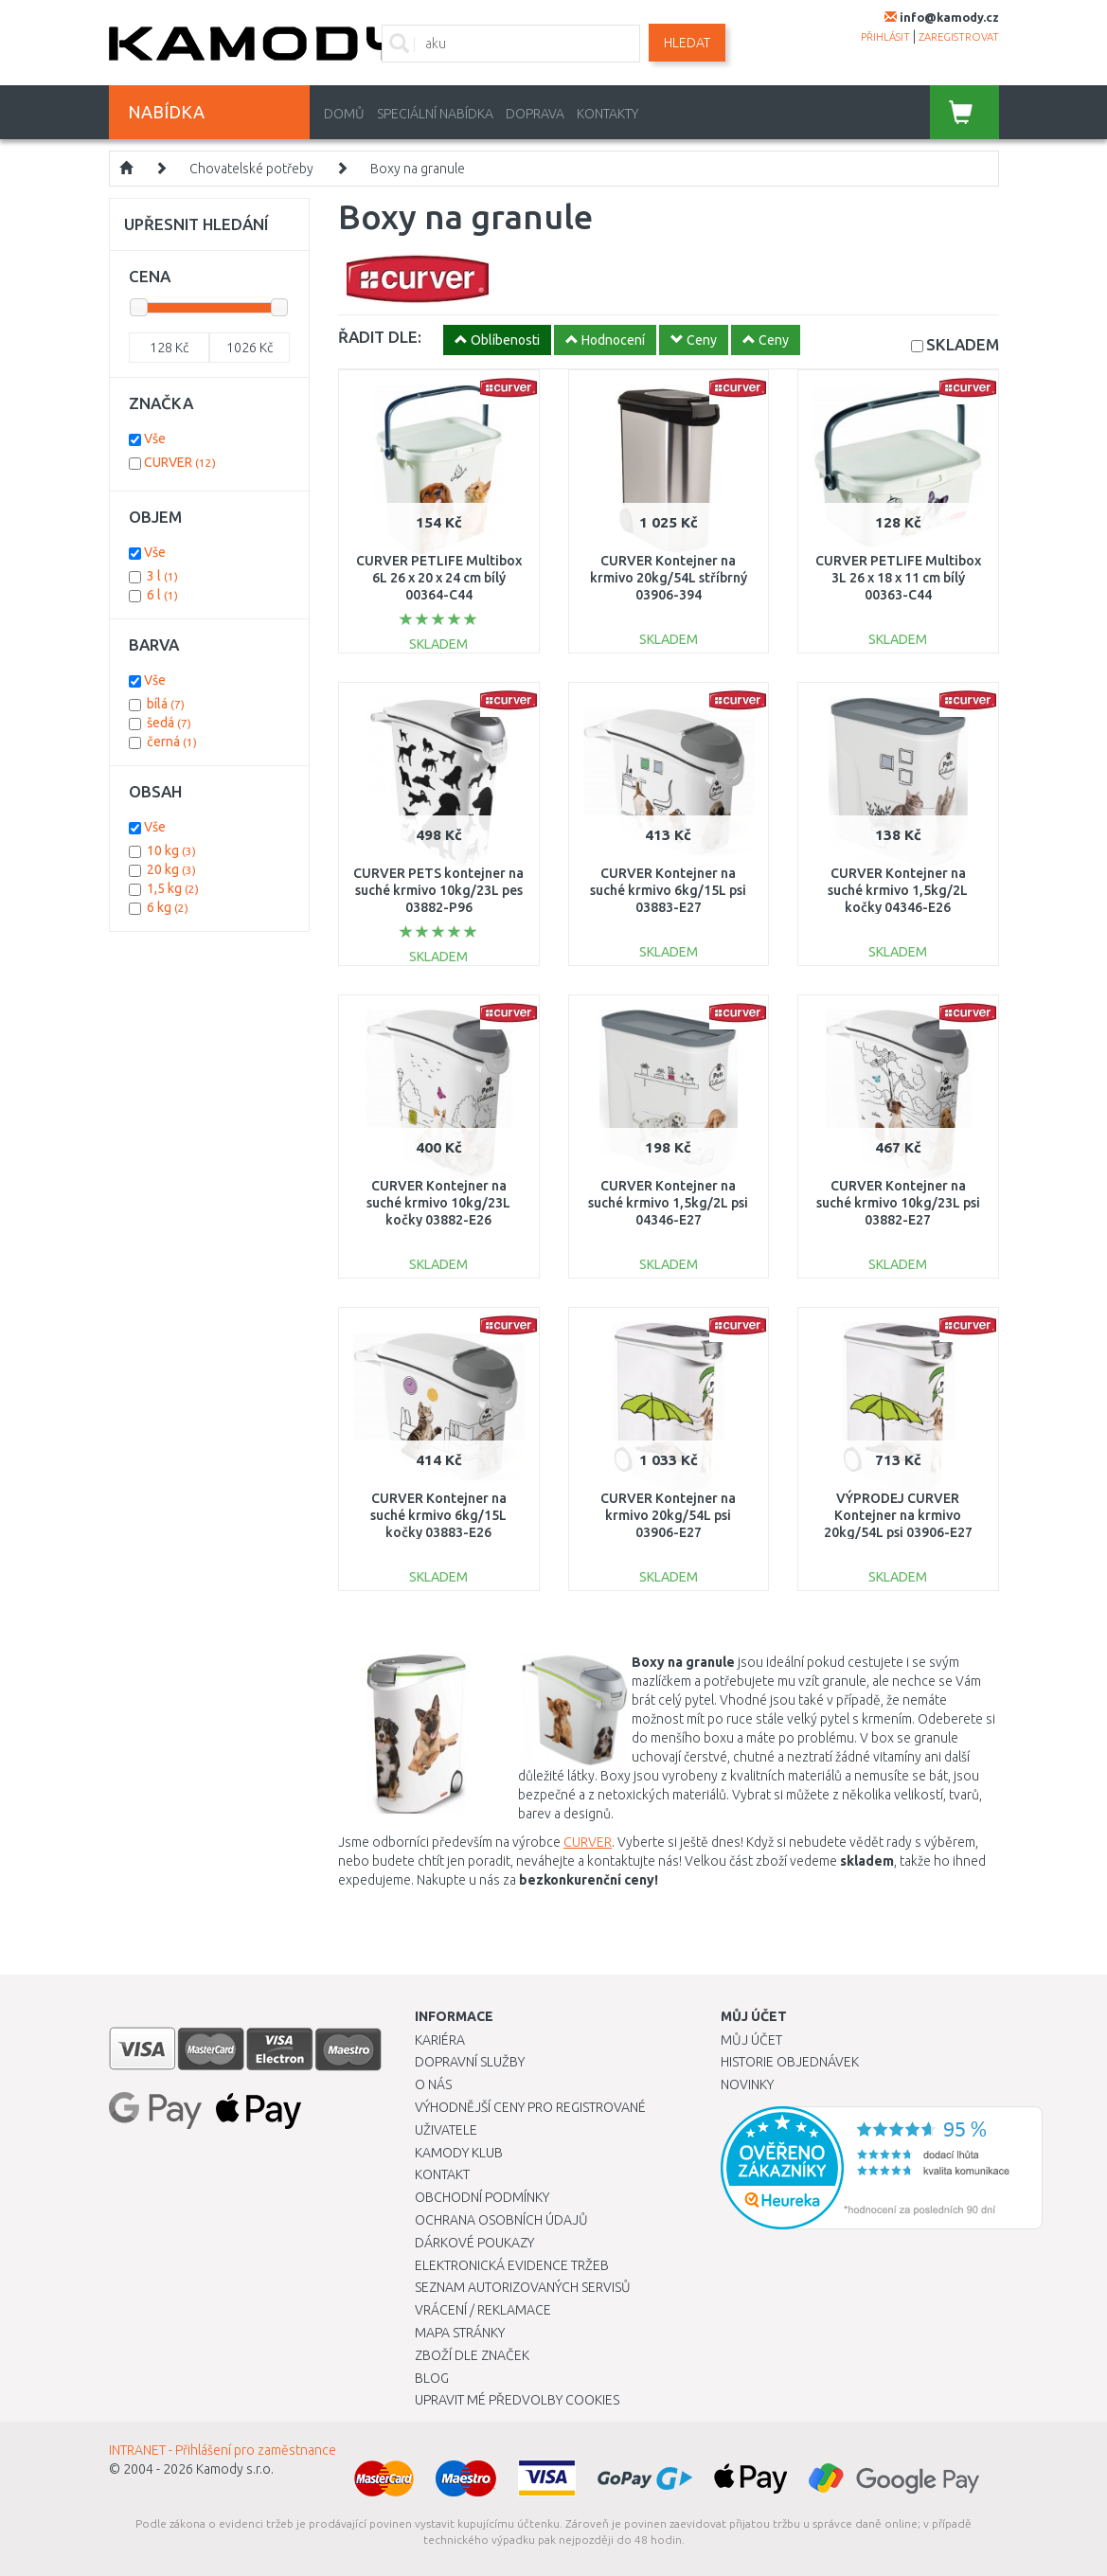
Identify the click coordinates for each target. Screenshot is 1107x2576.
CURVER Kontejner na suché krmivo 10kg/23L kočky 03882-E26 (438, 1202)
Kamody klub (459, 2152)
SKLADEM (962, 344)
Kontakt (442, 2174)
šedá (169, 722)
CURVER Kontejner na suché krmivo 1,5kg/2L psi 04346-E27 (668, 1202)
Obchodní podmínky (482, 2197)
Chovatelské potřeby (251, 168)
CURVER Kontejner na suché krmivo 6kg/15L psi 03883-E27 (668, 890)
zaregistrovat (959, 37)
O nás (433, 2084)
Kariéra (440, 2040)
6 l (162, 594)
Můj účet (751, 2040)
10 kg (171, 850)
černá (172, 741)
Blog (432, 2378)
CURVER (587, 1842)
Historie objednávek (790, 2061)
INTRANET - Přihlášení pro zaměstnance (222, 2450)
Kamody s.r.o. (235, 2469)
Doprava (535, 113)
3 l (162, 575)
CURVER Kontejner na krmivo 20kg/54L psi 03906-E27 (668, 1515)
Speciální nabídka (435, 113)
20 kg (171, 869)
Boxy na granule (417, 168)
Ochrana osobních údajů (501, 2219)
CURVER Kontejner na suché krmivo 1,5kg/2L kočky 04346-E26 (898, 890)
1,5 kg (173, 888)
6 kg (167, 907)
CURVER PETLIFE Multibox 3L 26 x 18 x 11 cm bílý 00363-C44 (898, 577)
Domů (344, 113)
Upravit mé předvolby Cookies (517, 2399)
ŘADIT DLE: (379, 337)
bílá (166, 703)
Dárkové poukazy (474, 2242)
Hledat (687, 42)
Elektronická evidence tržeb (512, 2265)
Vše (155, 438)
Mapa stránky (460, 2332)
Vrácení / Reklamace (483, 2309)
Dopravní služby (470, 2061)
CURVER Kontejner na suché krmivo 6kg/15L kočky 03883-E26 (438, 1515)
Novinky (747, 2084)
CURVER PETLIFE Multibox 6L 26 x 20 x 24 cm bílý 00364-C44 (439, 577)
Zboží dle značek (472, 2355)
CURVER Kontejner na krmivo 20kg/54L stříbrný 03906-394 (668, 577)
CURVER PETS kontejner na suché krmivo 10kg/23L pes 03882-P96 (438, 890)
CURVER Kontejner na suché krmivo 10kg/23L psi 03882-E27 (898, 1202)
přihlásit (885, 37)
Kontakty (607, 113)
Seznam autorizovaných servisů (523, 2287)
